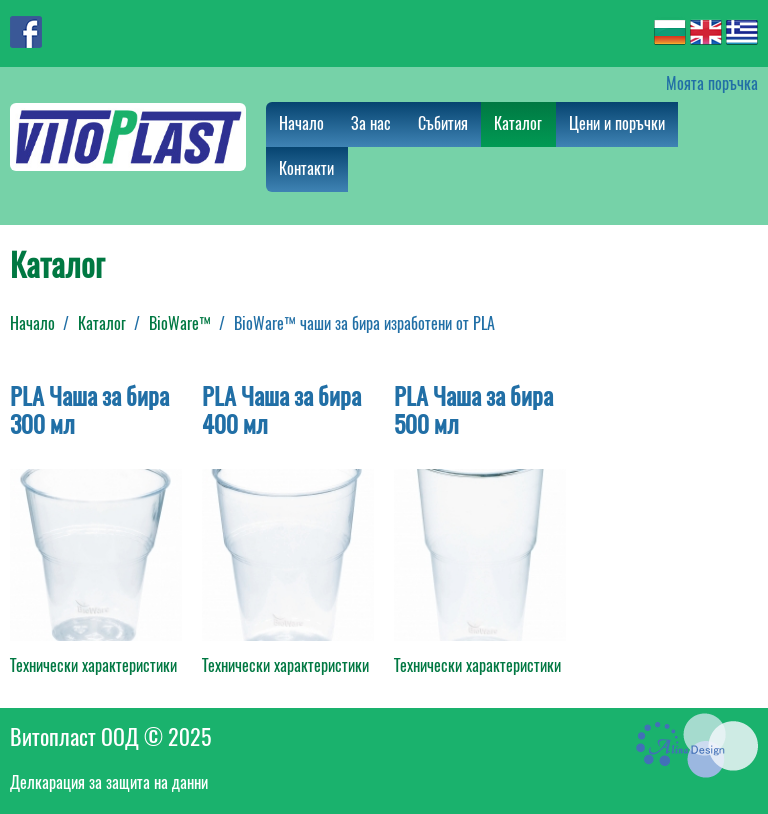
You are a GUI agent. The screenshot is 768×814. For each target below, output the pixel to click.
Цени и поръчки (617, 123)
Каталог (518, 123)
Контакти (306, 168)
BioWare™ (180, 323)
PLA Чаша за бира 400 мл (281, 410)
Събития (443, 123)
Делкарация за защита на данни (109, 782)
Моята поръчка (712, 83)
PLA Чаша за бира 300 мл (89, 410)
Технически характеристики (93, 665)
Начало (301, 123)
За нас (371, 123)
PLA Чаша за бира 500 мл (473, 410)
